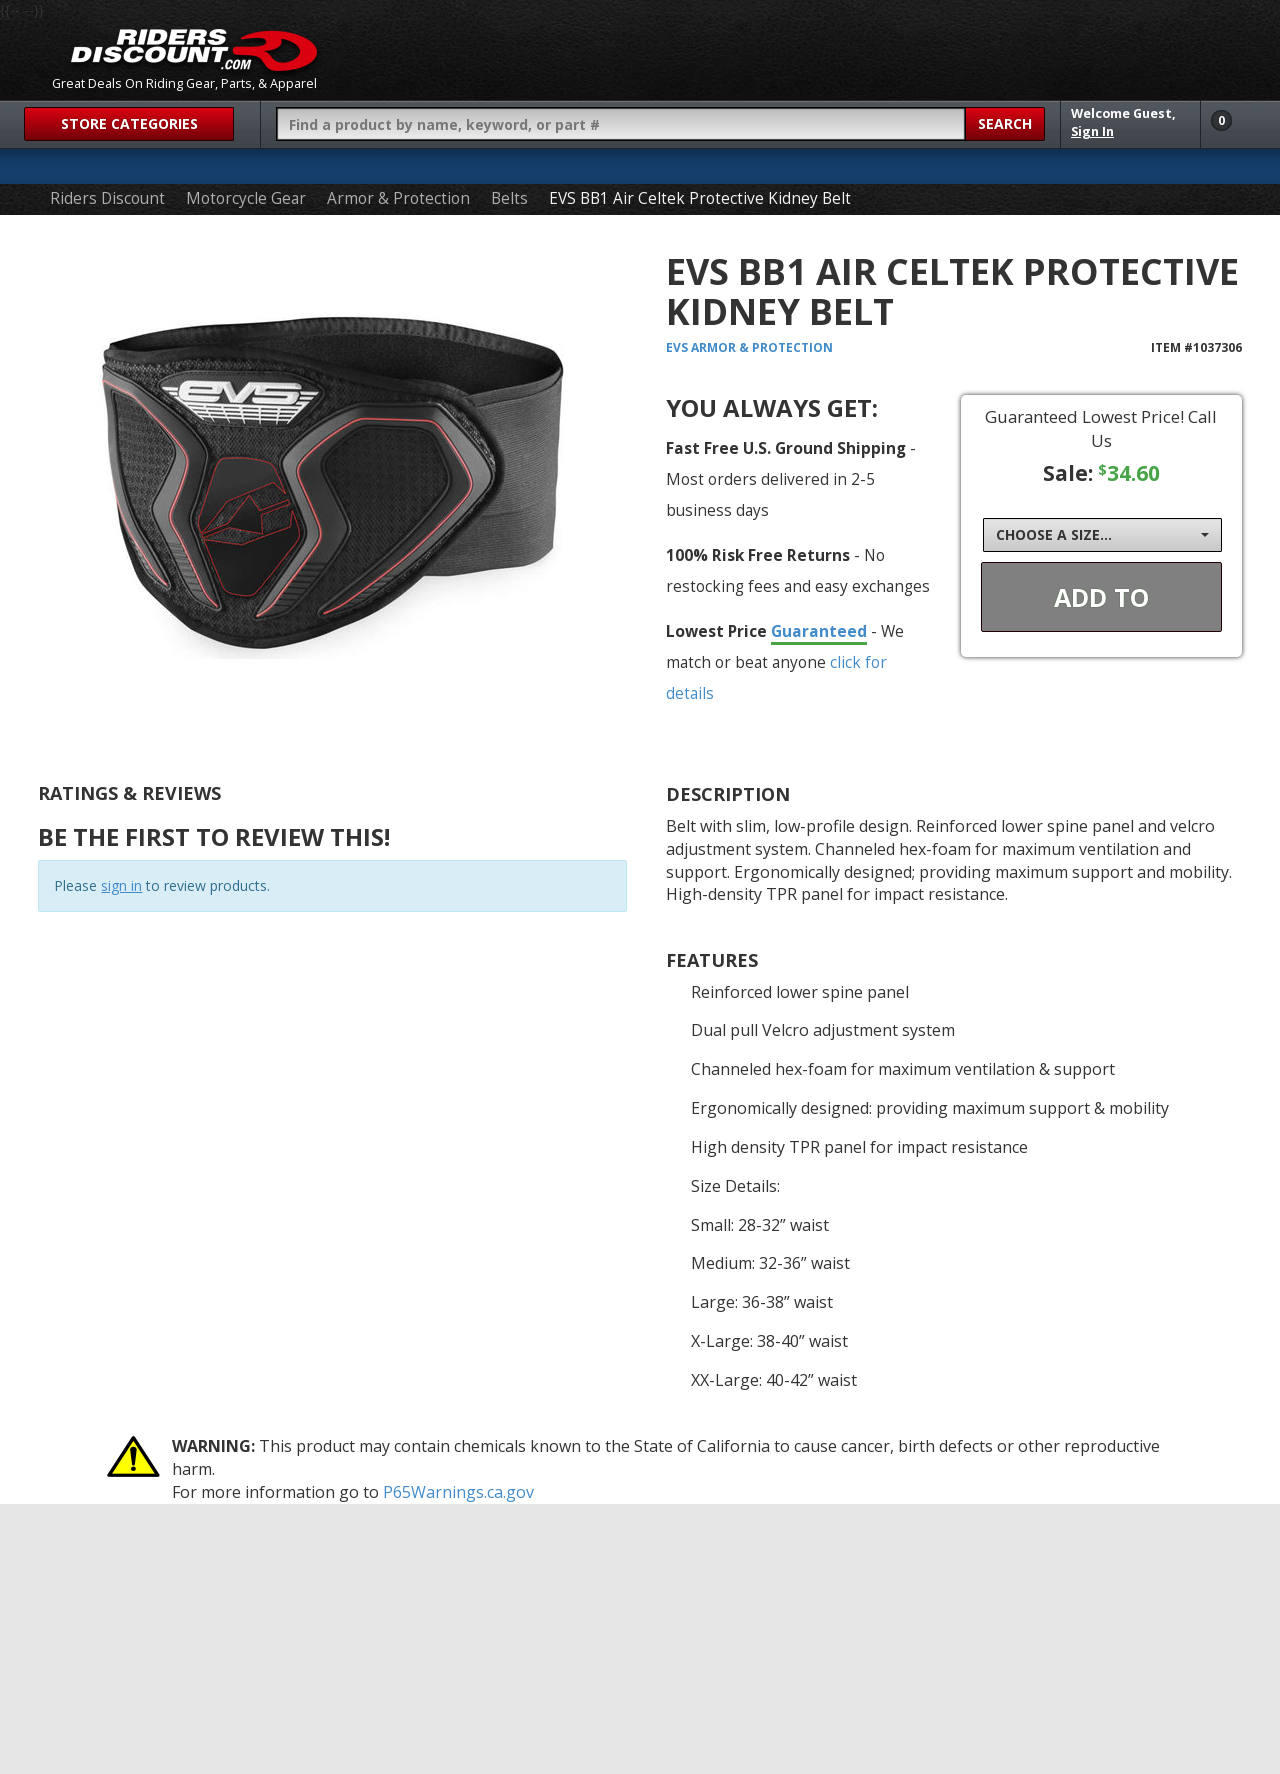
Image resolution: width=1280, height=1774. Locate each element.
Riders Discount (107, 198)
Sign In (1092, 131)
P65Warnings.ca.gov (458, 1492)
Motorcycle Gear (246, 198)
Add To (1101, 597)
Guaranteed (819, 631)
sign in (121, 885)
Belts (509, 198)
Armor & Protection (398, 198)
